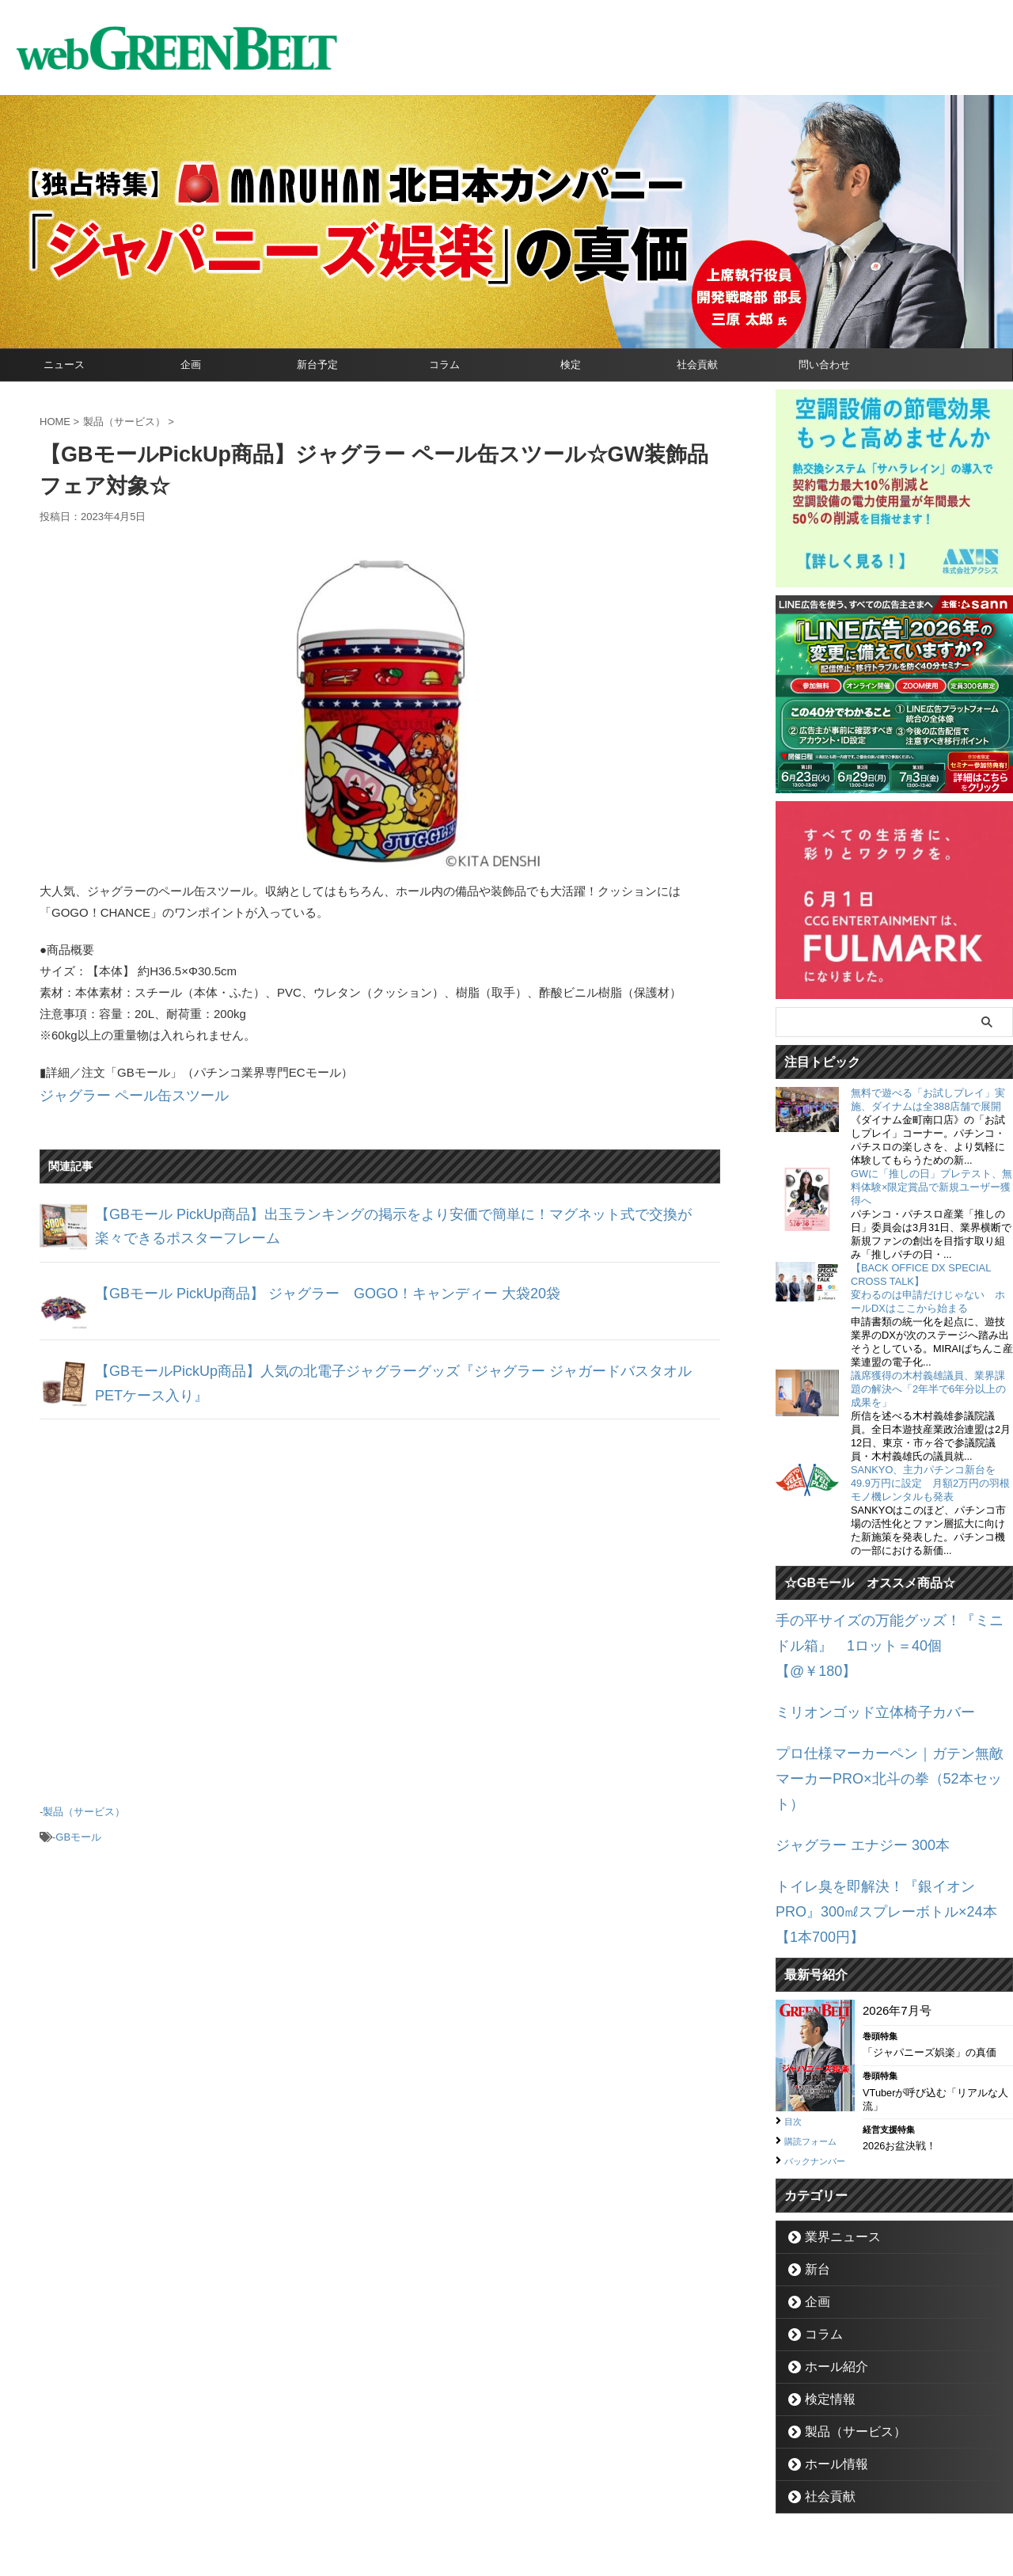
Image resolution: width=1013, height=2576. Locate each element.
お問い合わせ (487, 2501)
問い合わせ (824, 364)
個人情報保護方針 (574, 2501)
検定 (570, 364)
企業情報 (420, 2501)
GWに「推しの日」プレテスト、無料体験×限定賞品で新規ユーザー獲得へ (931, 1187)
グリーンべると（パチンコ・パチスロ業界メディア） (506, 2540)
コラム (444, 364)
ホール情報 (828, 2373)
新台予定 (317, 364)
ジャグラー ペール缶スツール (118, 1093)
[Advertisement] (380, 1600)
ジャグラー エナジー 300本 (848, 1773)
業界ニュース (833, 2146)
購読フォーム (817, 2032)
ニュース (64, 364)
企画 (190, 364)
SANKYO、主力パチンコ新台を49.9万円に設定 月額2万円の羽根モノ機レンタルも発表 (930, 1483)
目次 (795, 2013)
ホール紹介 (828, 2276)
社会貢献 (697, 364)
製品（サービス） (84, 1804)
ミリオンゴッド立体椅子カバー (859, 1677)
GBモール (78, 1826)
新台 (812, 2178)
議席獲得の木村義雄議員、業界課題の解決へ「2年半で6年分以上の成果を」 (928, 1389)
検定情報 (823, 2308)
